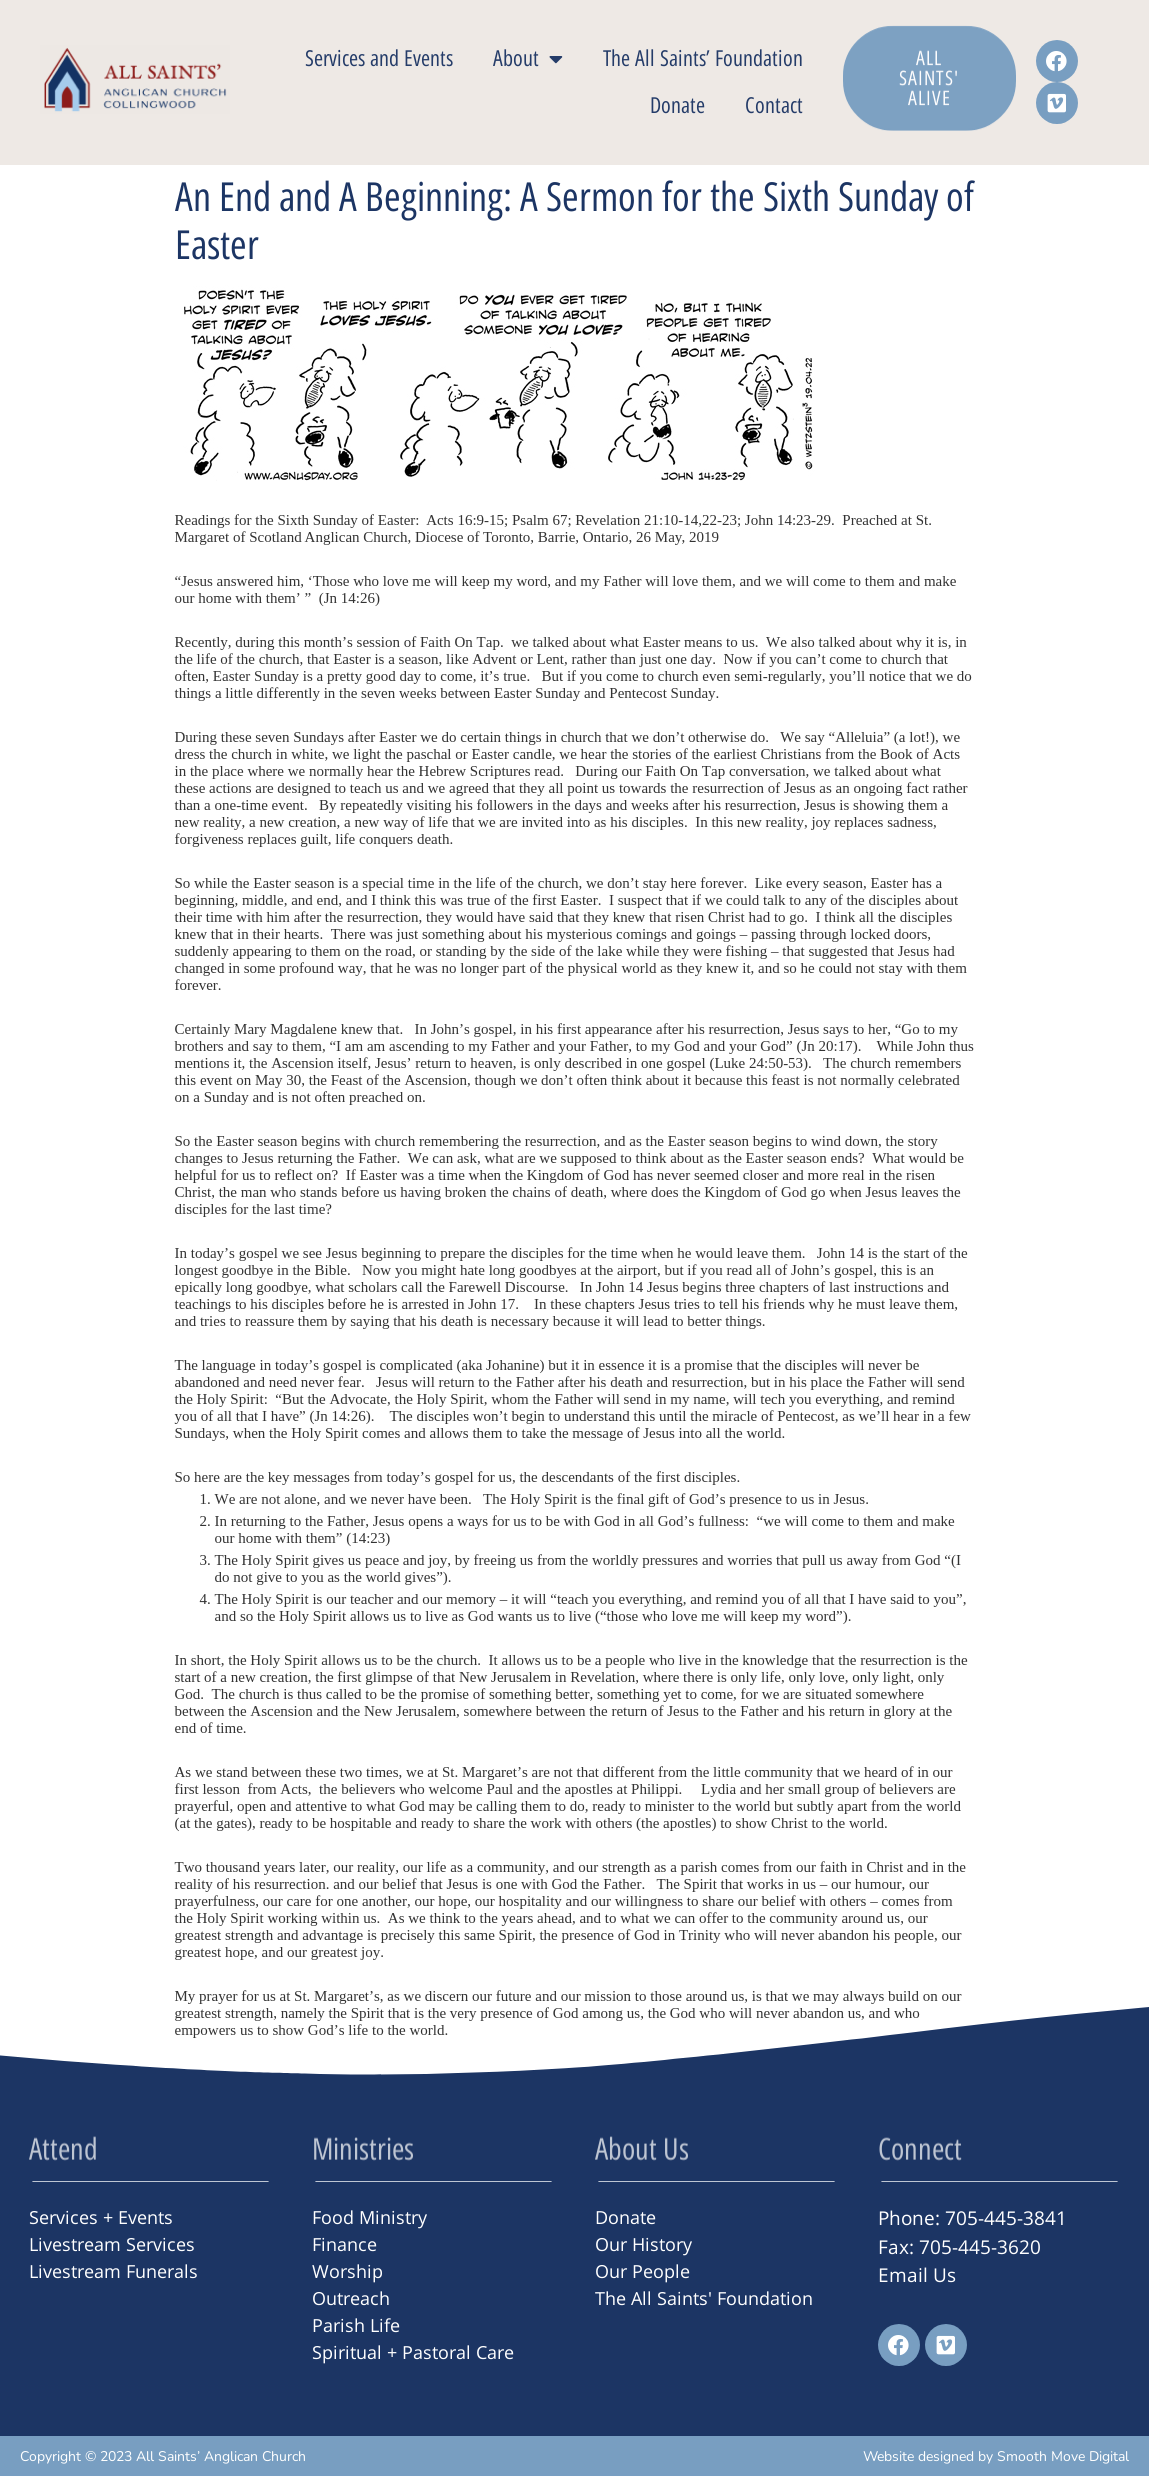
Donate (677, 108)
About (528, 62)
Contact (774, 108)
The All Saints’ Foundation (703, 61)
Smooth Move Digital (1063, 2461)
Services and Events (379, 61)
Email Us (917, 2280)
